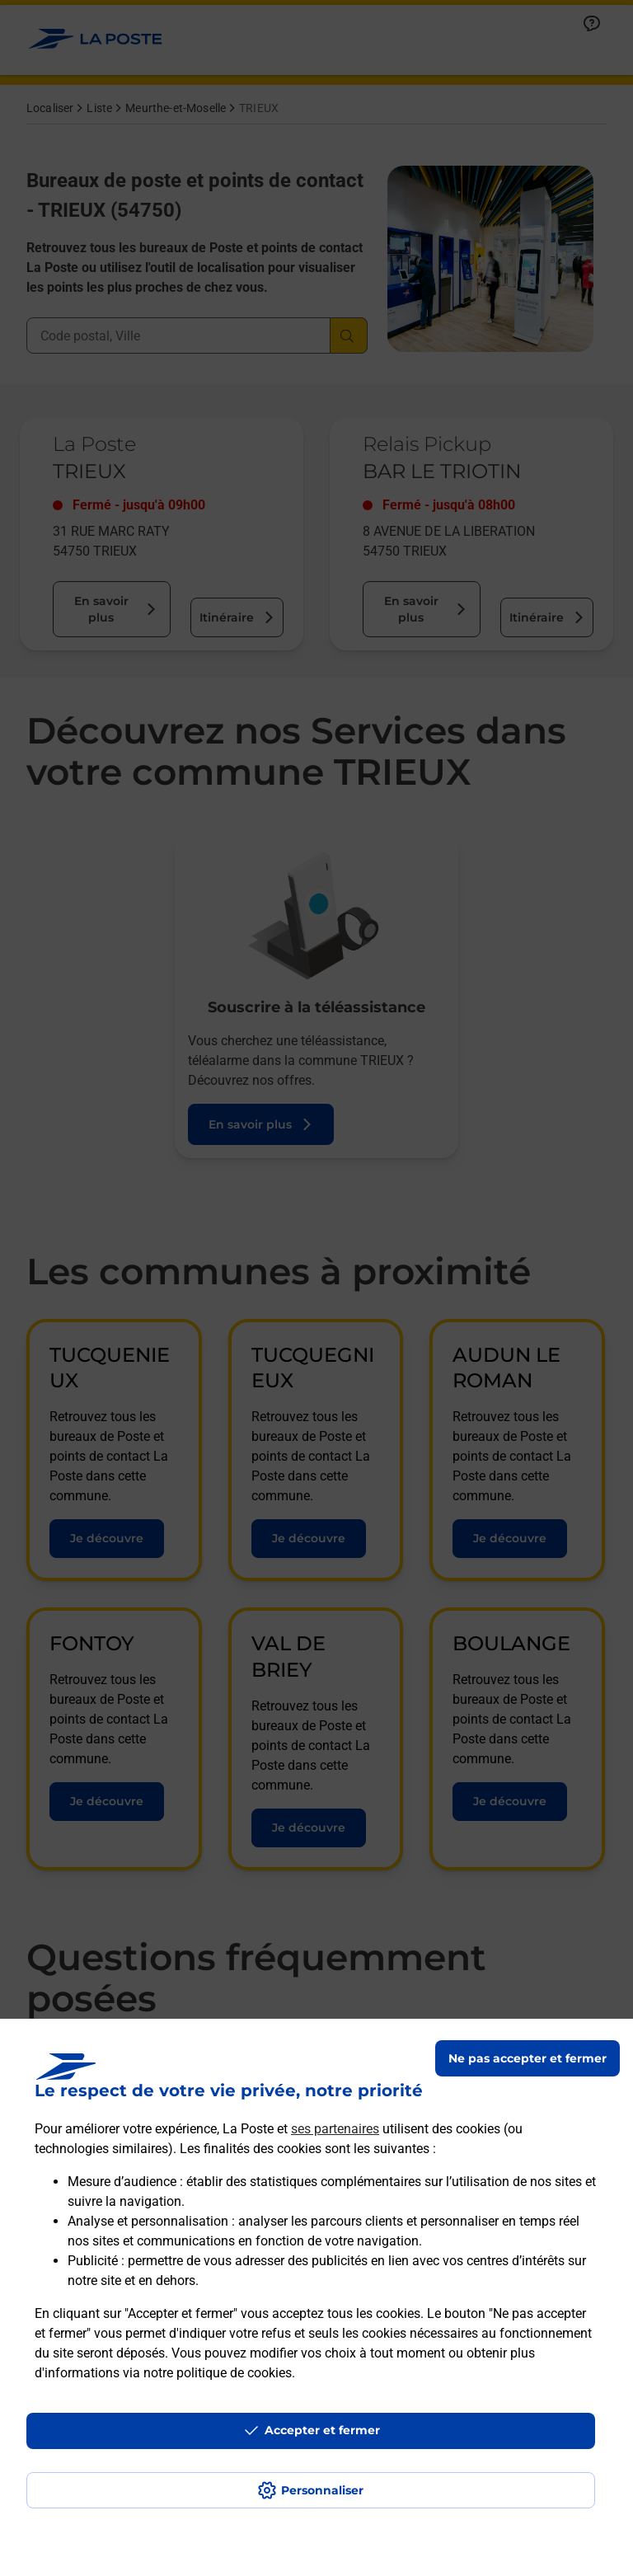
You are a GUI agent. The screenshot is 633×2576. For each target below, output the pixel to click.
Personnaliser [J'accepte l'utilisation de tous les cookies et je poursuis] (322, 2490)
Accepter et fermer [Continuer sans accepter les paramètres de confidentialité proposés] (322, 2430)
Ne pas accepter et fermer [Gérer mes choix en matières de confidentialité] (527, 2058)
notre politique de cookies (217, 2373)
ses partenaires (335, 2129)
